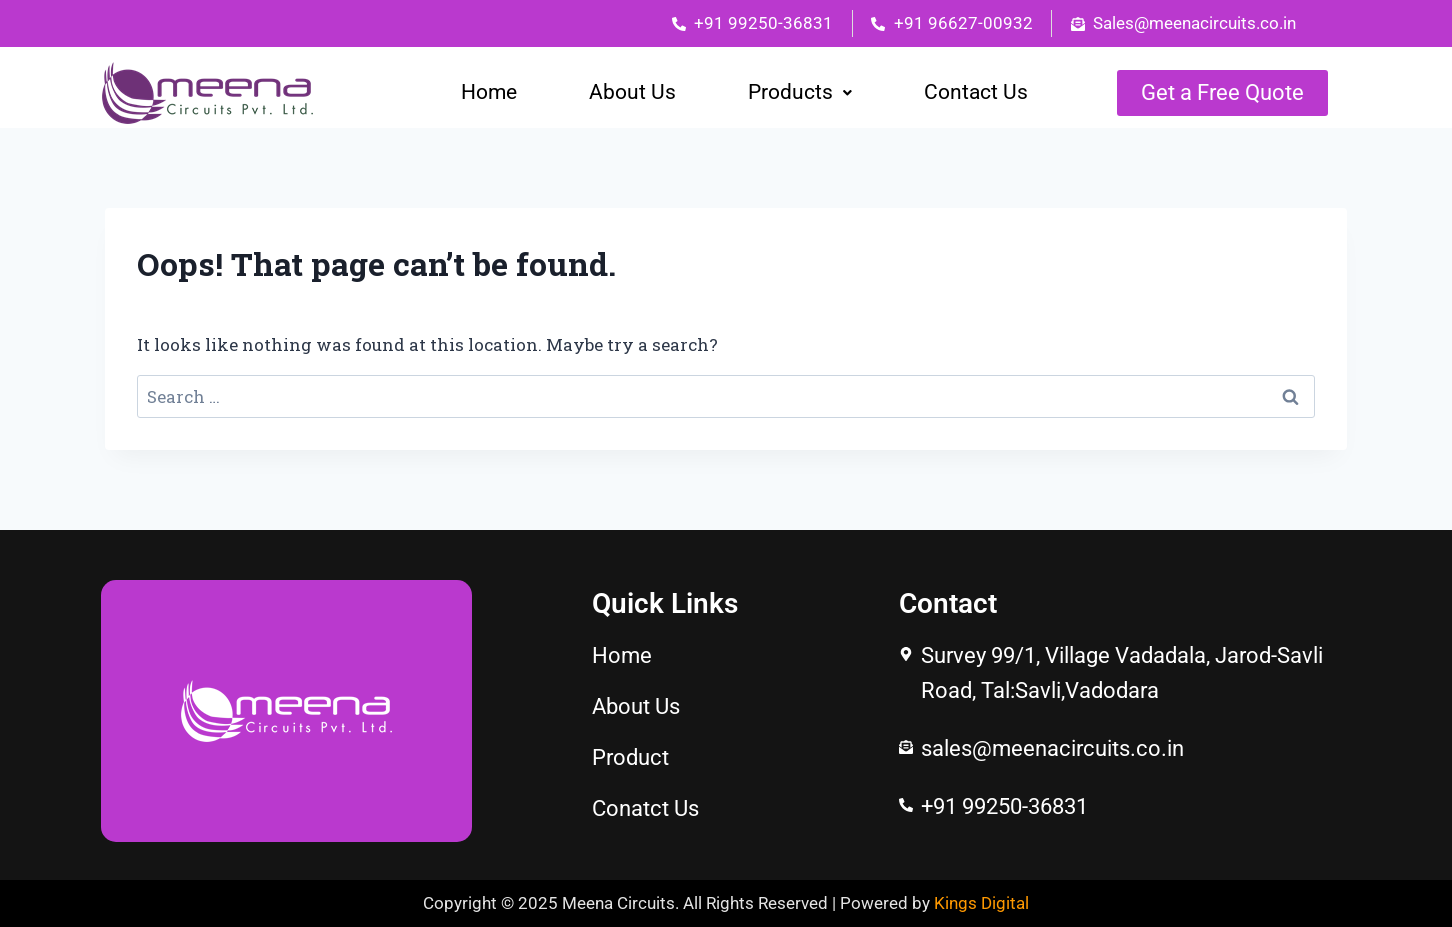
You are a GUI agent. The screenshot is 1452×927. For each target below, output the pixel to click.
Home (489, 92)
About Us (632, 92)
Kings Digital (981, 903)
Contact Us (976, 92)
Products (800, 92)
